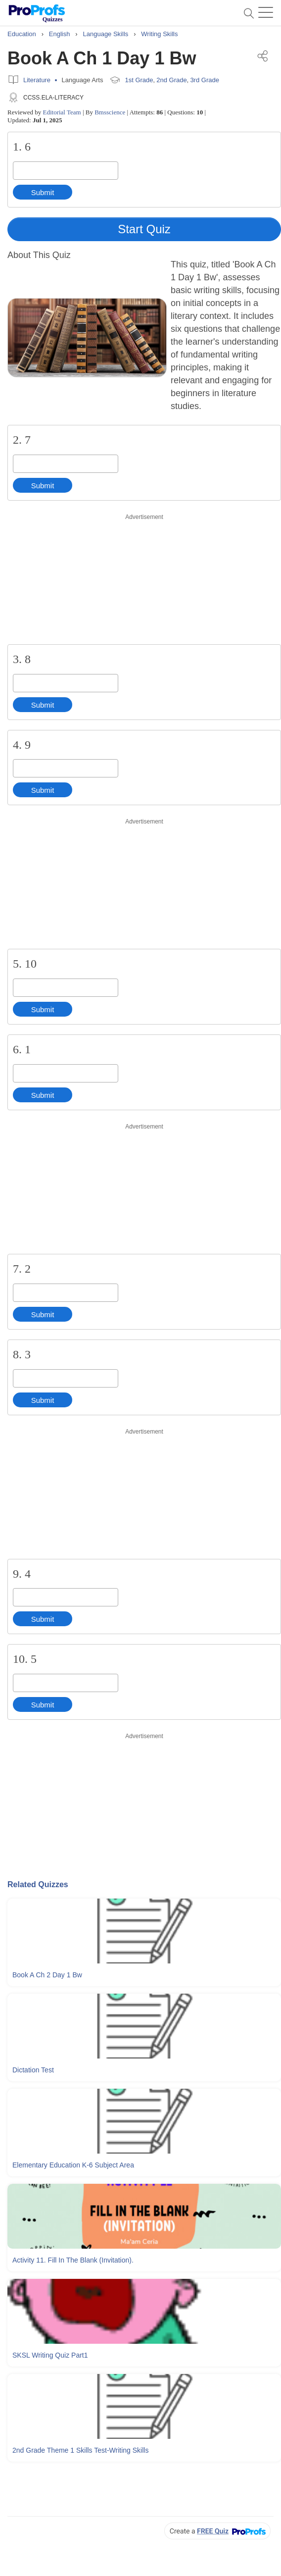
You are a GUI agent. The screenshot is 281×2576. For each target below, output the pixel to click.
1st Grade (139, 80)
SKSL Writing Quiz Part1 (50, 2355)
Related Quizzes (37, 1884)
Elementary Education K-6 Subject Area (73, 2165)
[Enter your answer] (65, 170)
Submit (42, 192)
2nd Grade (171, 80)
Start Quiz (144, 229)
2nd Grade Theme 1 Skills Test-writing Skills (80, 2450)
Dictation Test (33, 2070)
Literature (36, 80)
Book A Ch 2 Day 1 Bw (47, 1975)
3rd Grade (204, 80)
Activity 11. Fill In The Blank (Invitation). (73, 2260)
